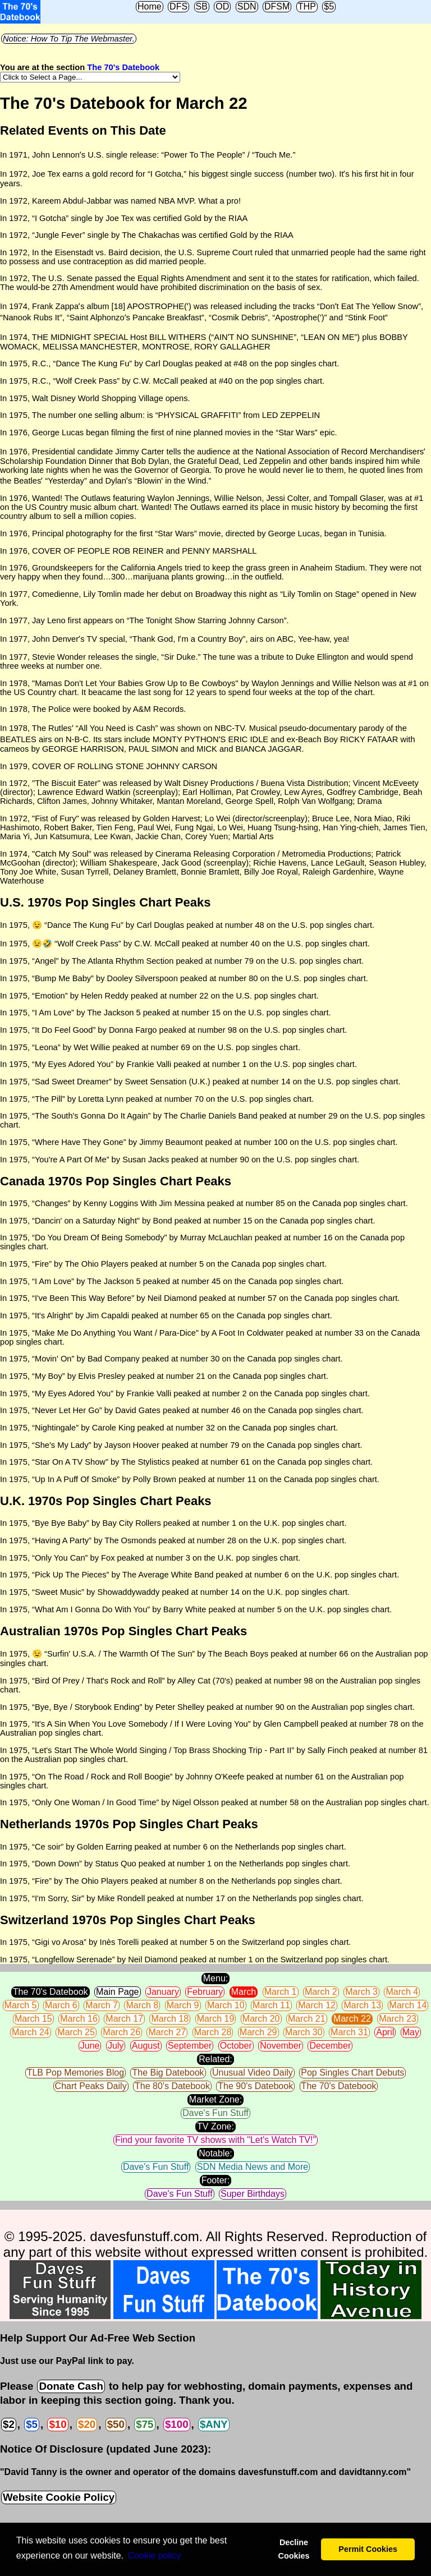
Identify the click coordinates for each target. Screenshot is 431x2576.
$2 (9, 2424)
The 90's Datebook (255, 2086)
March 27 (167, 2032)
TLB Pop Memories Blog (75, 2072)
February (205, 1992)
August (146, 2045)
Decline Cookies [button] (293, 2549)
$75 (144, 2424)
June (90, 2045)
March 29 (258, 2032)
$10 (57, 2424)
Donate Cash (71, 2386)
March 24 (30, 2032)
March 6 (61, 2005)
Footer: (215, 2180)
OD (222, 6)
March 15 (33, 2018)
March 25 (76, 2032)
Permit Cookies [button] (367, 2549)
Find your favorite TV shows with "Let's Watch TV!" (215, 2140)
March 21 (306, 2018)
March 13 (362, 2005)
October (236, 2045)
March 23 (397, 2018)
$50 (116, 2424)
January (163, 1992)
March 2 (321, 1992)
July (115, 2045)
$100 (177, 2424)
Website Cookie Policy (58, 2497)
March (243, 1992)
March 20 (261, 2018)
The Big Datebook (168, 2072)
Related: (215, 2059)
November (280, 2045)
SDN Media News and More (252, 2167)
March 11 (271, 2005)
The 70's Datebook (123, 67)
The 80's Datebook (172, 2086)
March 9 (183, 2005)
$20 (86, 2424)
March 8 (142, 2005)
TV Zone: (215, 2126)
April (385, 2032)
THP (307, 6)
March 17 (124, 2018)
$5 (329, 6)
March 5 (20, 2005)
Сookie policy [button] (154, 2555)
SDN (246, 6)
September (190, 2045)
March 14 (408, 2005)
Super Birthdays (253, 2193)
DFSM (277, 6)
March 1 (280, 1992)
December (330, 2045)
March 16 (79, 2018)
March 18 (170, 2018)
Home (149, 6)
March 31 (349, 2032)
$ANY (214, 2424)
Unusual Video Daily (252, 2072)
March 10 (226, 2005)
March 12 (317, 2005)
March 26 (121, 2032)
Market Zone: (215, 2099)
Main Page (117, 1992)
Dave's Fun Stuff (215, 2113)
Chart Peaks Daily (91, 2086)
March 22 (352, 2018)
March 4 (402, 1992)
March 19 (216, 2018)
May (410, 2032)
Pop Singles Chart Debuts (352, 2072)
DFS (178, 6)
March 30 (304, 2032)
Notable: (215, 2153)
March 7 (101, 2005)
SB (202, 6)
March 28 (213, 2032)
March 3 (361, 1992)
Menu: (215, 1978)
